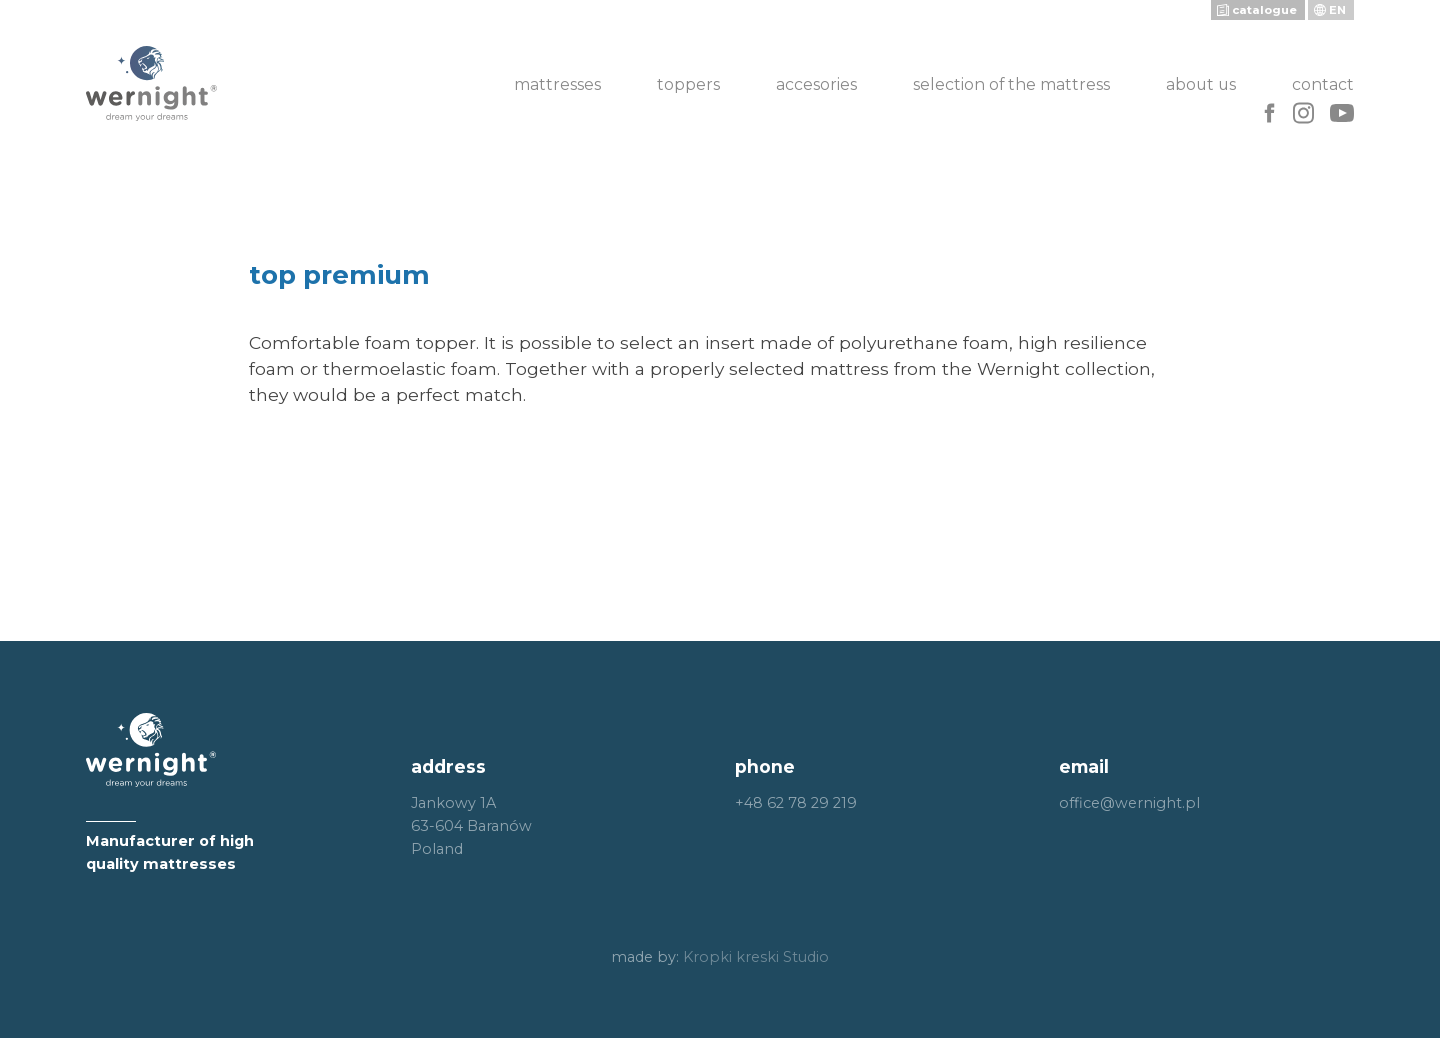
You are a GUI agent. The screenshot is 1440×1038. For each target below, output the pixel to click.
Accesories (816, 84)
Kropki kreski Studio (756, 957)
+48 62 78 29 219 (796, 803)
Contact (1323, 84)
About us (1201, 84)
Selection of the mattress (1011, 84)
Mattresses (557, 84)
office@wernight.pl (1129, 803)
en (1337, 10)
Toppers (688, 84)
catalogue (1264, 10)
